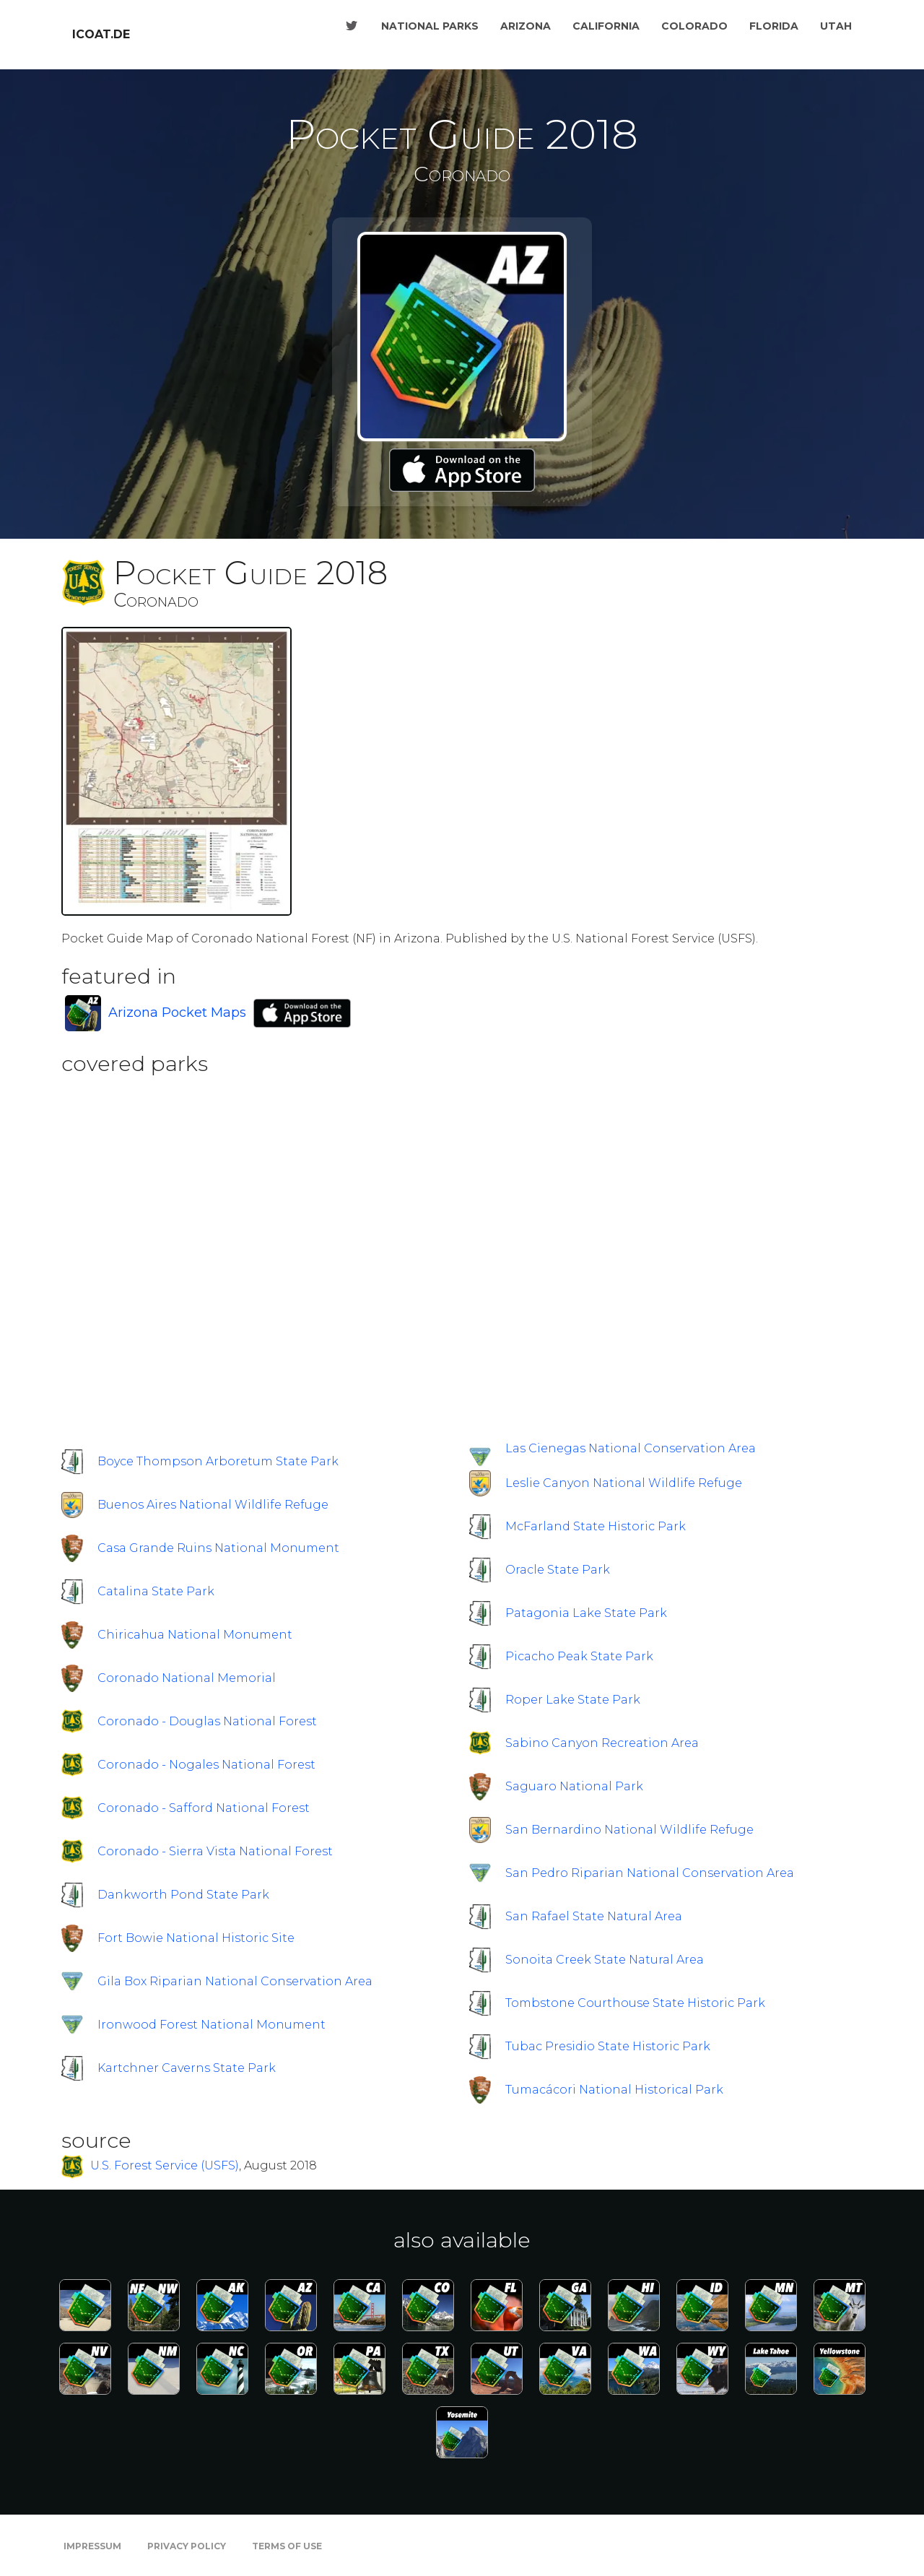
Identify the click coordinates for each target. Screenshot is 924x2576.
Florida (773, 25)
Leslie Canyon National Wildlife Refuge (623, 1483)
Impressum (92, 2546)
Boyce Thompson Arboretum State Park (218, 1461)
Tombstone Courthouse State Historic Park (635, 2003)
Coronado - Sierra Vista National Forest (215, 1851)
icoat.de (101, 34)
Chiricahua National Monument (194, 1635)
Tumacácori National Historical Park (614, 2089)
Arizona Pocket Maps (177, 1012)
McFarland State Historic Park (595, 1526)
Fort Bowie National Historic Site (196, 1938)
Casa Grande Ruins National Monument (218, 1548)
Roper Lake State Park (572, 1700)
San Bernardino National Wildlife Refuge (629, 1829)
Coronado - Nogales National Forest (206, 1764)
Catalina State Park (155, 1591)
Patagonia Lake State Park (586, 1613)
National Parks (430, 25)
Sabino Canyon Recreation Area (602, 1743)
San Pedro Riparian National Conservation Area (649, 1873)
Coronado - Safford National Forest (203, 1808)
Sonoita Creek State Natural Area (604, 1959)
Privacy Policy (186, 2546)
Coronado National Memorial (186, 1678)
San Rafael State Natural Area (593, 1916)
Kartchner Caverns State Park (186, 2068)
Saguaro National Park (574, 1786)
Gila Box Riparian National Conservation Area (234, 1981)
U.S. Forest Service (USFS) (164, 2166)
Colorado (694, 25)
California (606, 25)
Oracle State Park (557, 1570)
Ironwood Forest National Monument (211, 2024)
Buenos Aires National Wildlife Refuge (212, 1505)
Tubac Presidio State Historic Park (607, 2046)
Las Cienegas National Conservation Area (630, 1448)
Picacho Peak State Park (579, 1656)
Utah (836, 25)
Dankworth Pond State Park (183, 1894)
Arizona (525, 25)
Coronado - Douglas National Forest (207, 1721)
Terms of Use (287, 2546)
